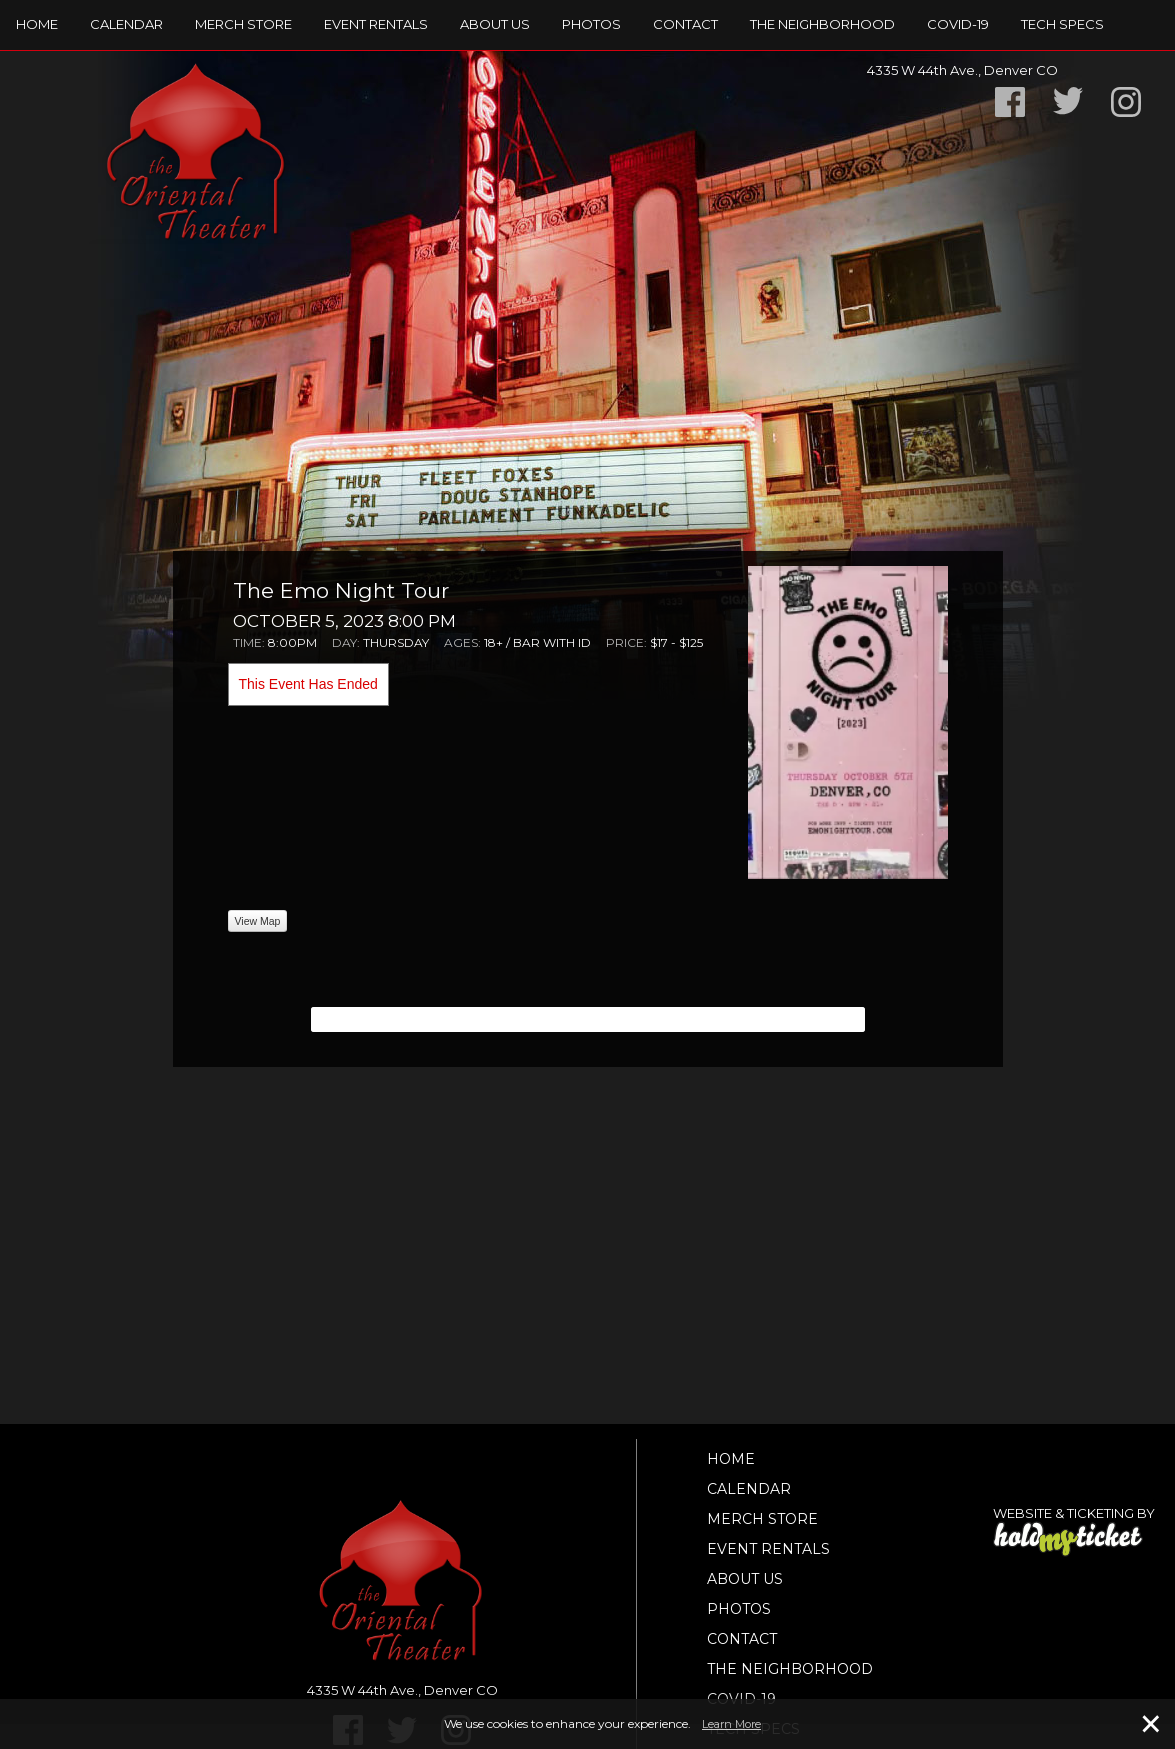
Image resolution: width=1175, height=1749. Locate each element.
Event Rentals (376, 24)
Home (37, 24)
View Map (258, 921)
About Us (495, 24)
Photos (591, 24)
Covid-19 (958, 24)
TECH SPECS (1062, 24)
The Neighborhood (822, 24)
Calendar (126, 24)
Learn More (731, 1724)
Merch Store (243, 24)
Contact (685, 24)
